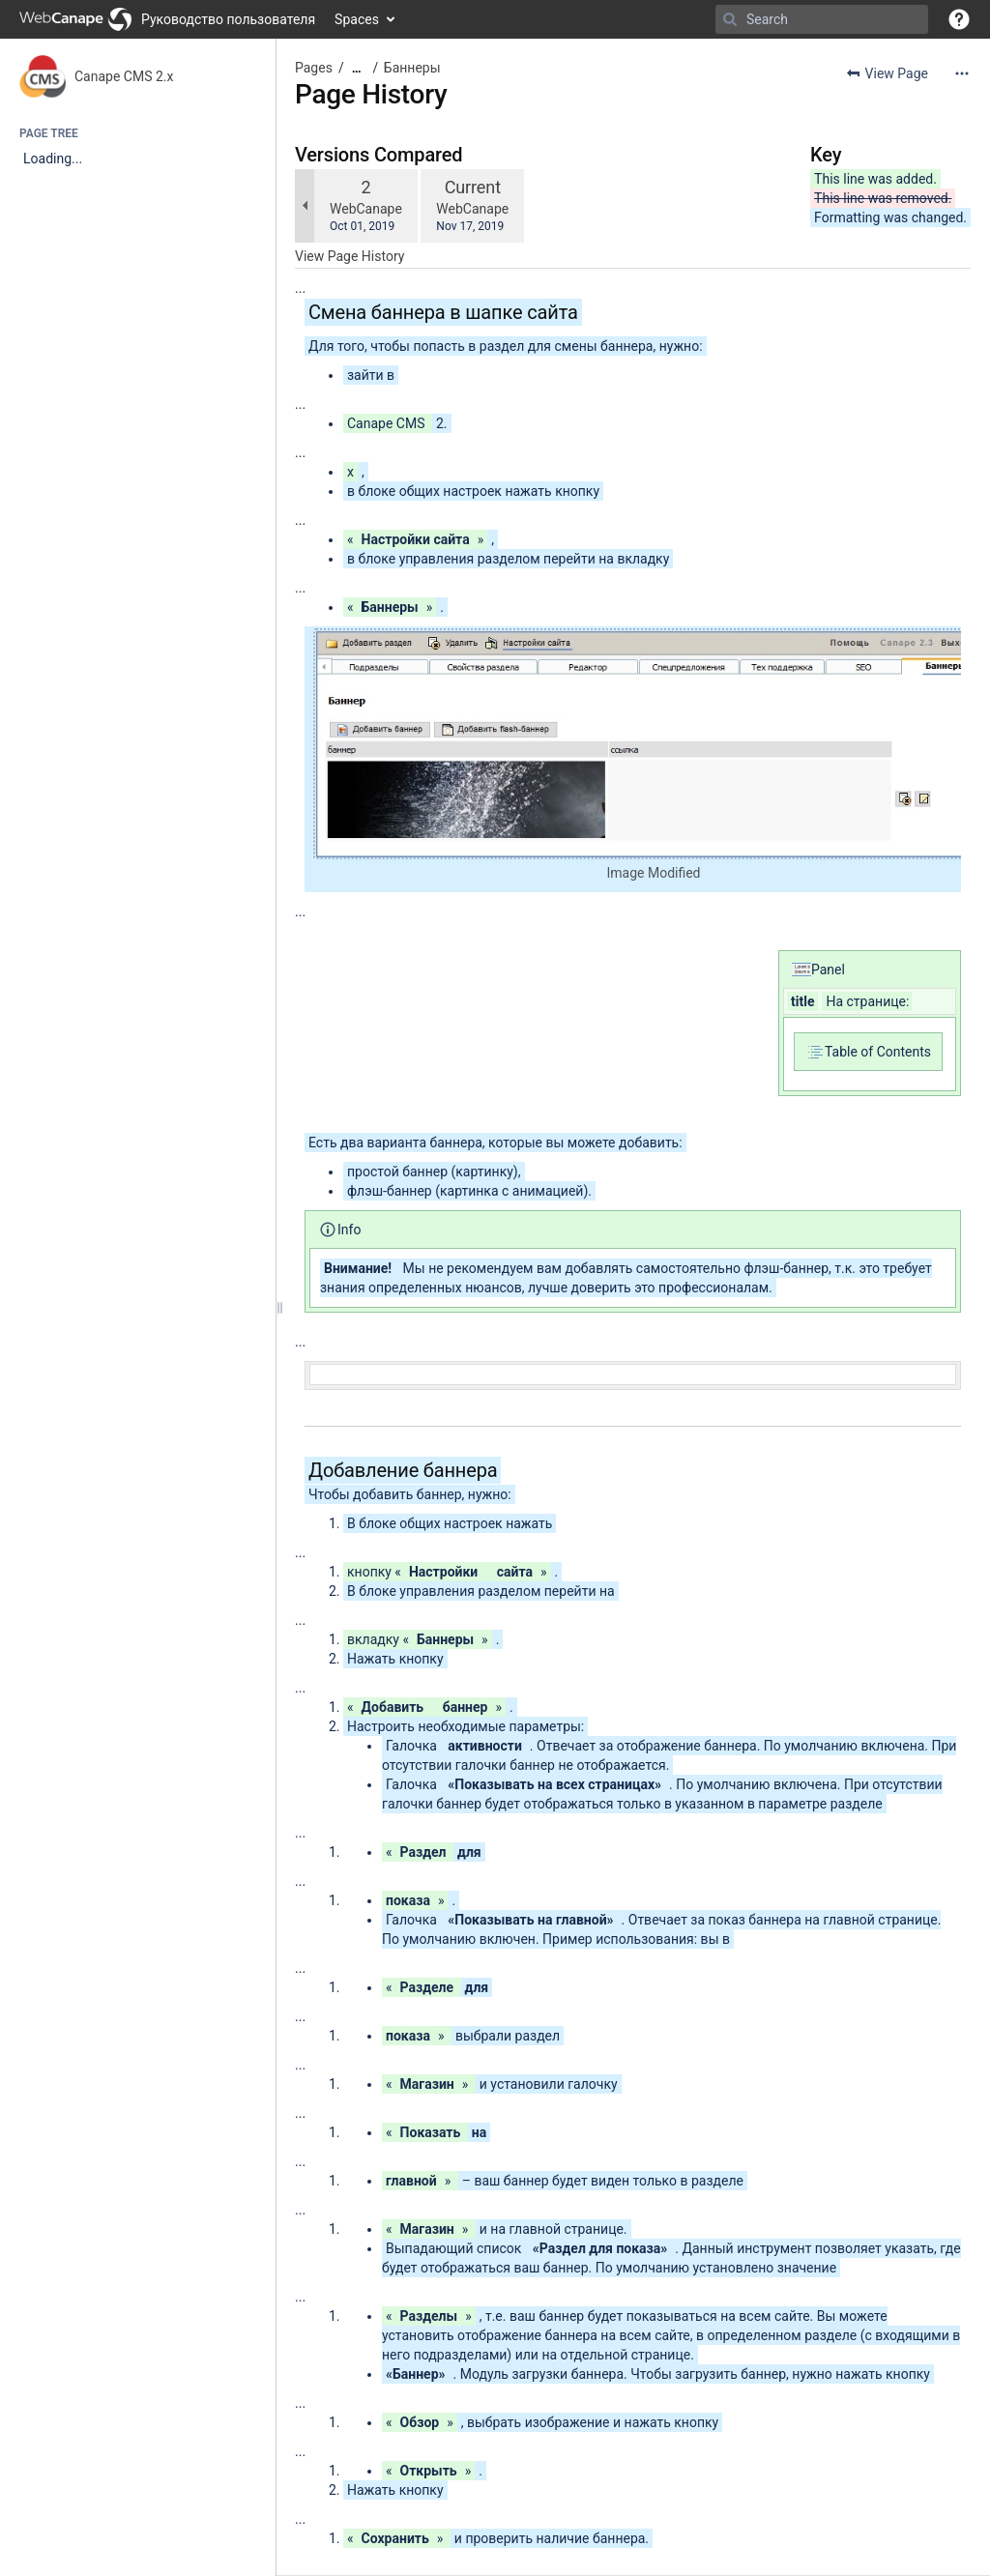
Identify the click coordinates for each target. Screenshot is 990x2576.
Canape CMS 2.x (123, 76)
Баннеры (412, 67)
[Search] (730, 19)
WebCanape (366, 209)
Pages (314, 67)
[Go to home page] (167, 19)
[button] (959, 19)
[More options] (962, 73)
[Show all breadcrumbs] (356, 68)
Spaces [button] (357, 19)
